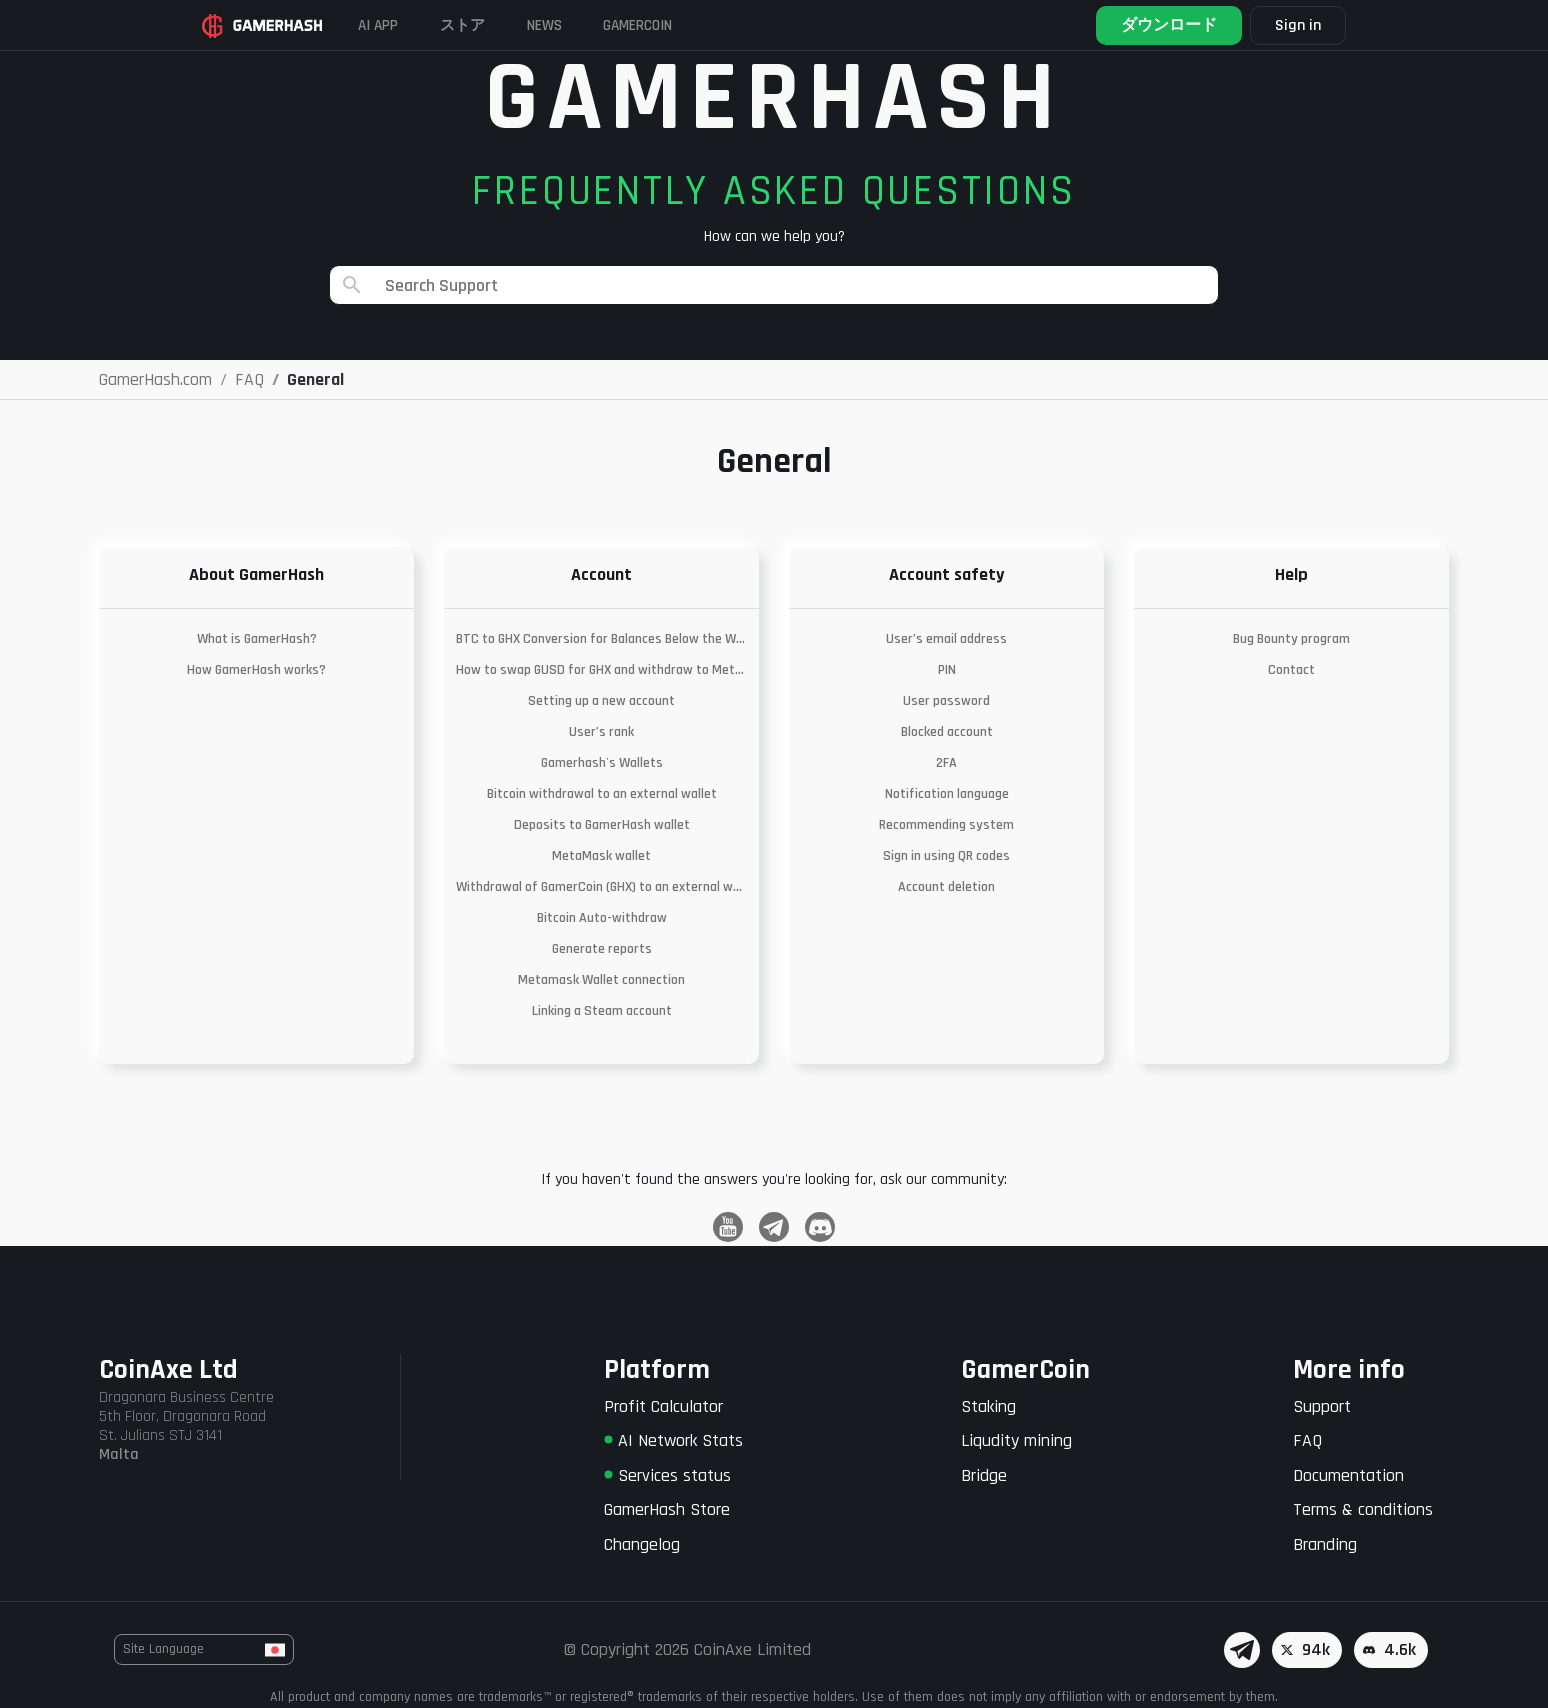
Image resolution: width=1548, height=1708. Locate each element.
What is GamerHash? (257, 639)
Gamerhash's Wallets (602, 763)
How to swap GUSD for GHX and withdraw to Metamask (601, 670)
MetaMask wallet (601, 856)
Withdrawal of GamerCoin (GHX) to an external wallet (601, 887)
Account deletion (946, 887)
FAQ (1307, 1440)
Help (1291, 574)
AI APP (394, 24)
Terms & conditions (1363, 1509)
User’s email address (946, 639)
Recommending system (946, 825)
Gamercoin (684, 24)
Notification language (947, 794)
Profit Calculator (663, 1406)
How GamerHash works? (256, 670)
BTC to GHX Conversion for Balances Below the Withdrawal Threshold (601, 639)
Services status (667, 1475)
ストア (487, 24)
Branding (1325, 1544)
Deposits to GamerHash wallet (602, 825)
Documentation (1348, 1475)
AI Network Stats (673, 1440)
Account (601, 574)
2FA (946, 763)
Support (1322, 1406)
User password (946, 701)
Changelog (642, 1544)
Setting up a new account (601, 701)
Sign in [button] (1287, 25)
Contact (1291, 670)
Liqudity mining (1016, 1440)
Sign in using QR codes (946, 856)
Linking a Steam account (602, 1011)
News (578, 24)
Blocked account (947, 732)
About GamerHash (256, 574)
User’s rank (601, 732)
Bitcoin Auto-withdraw (602, 918)
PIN (947, 670)
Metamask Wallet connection (601, 980)
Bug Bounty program (1291, 639)
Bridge (984, 1475)
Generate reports (602, 949)
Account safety (946, 574)
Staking (988, 1406)
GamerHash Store (667, 1509)
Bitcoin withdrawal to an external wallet (602, 794)
